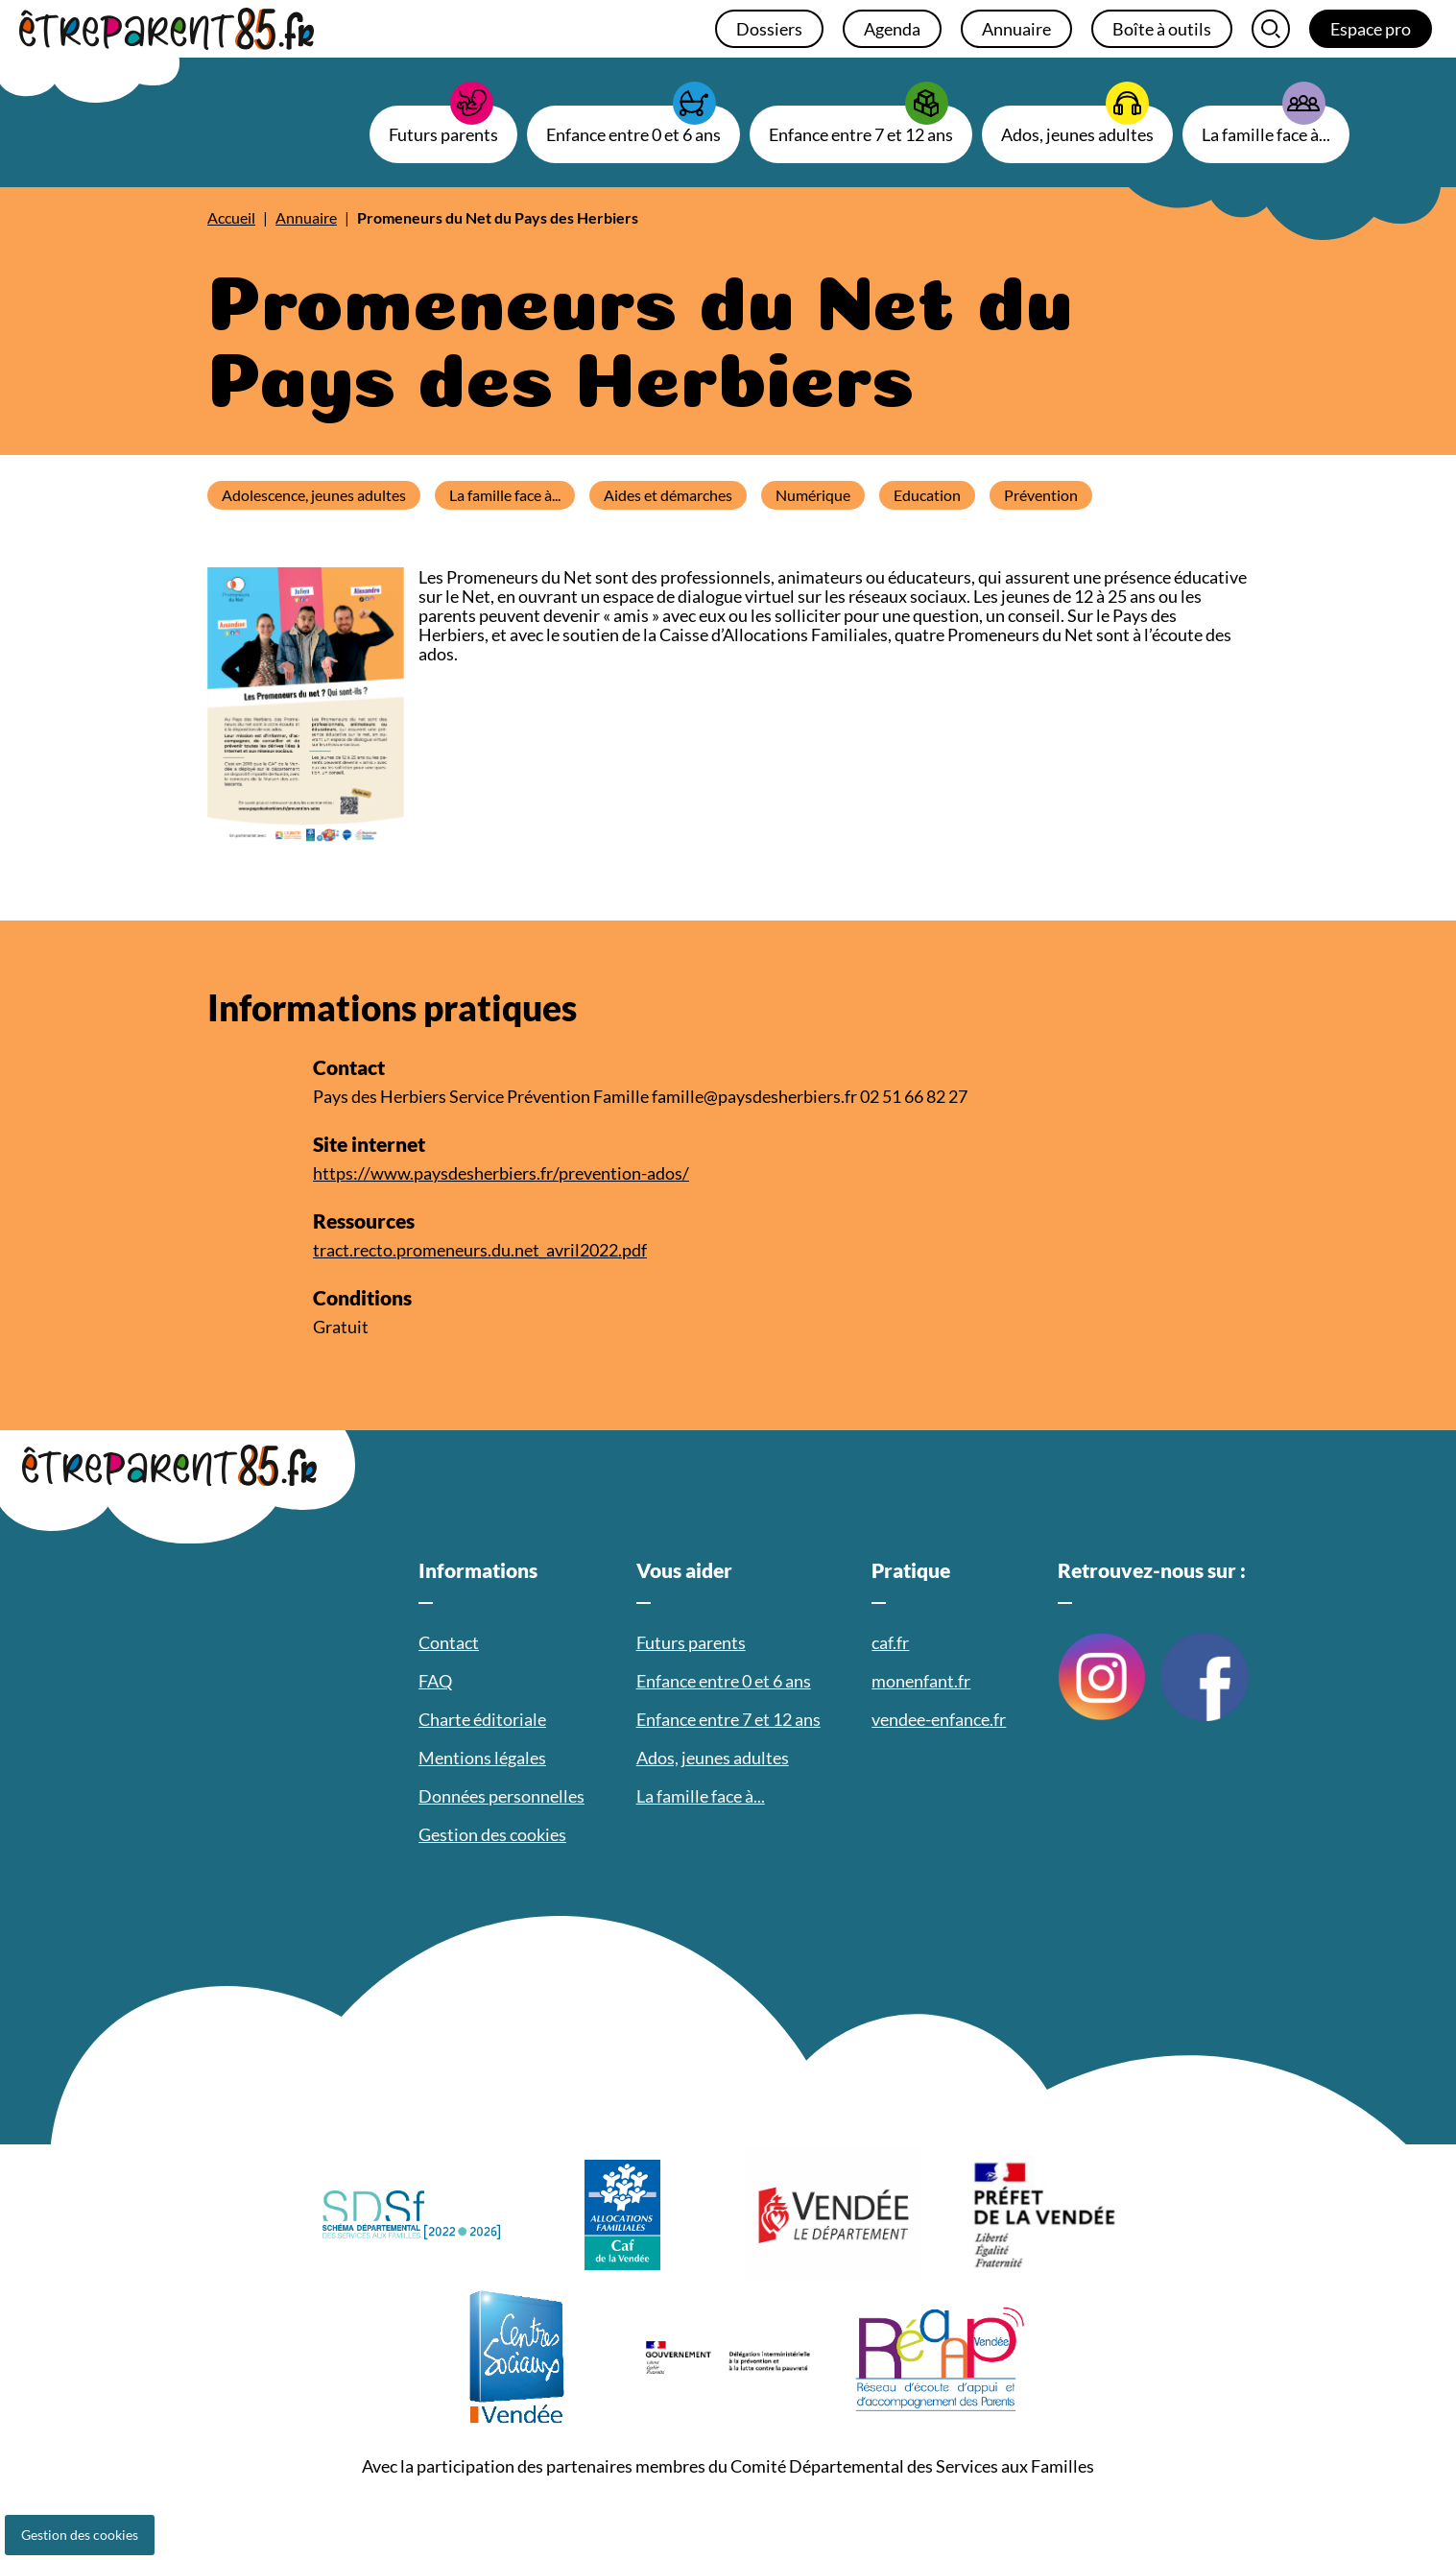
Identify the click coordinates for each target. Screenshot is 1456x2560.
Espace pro (1370, 28)
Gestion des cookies (79, 2534)
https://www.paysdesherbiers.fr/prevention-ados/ (501, 1173)
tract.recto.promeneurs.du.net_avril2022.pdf (480, 1249)
